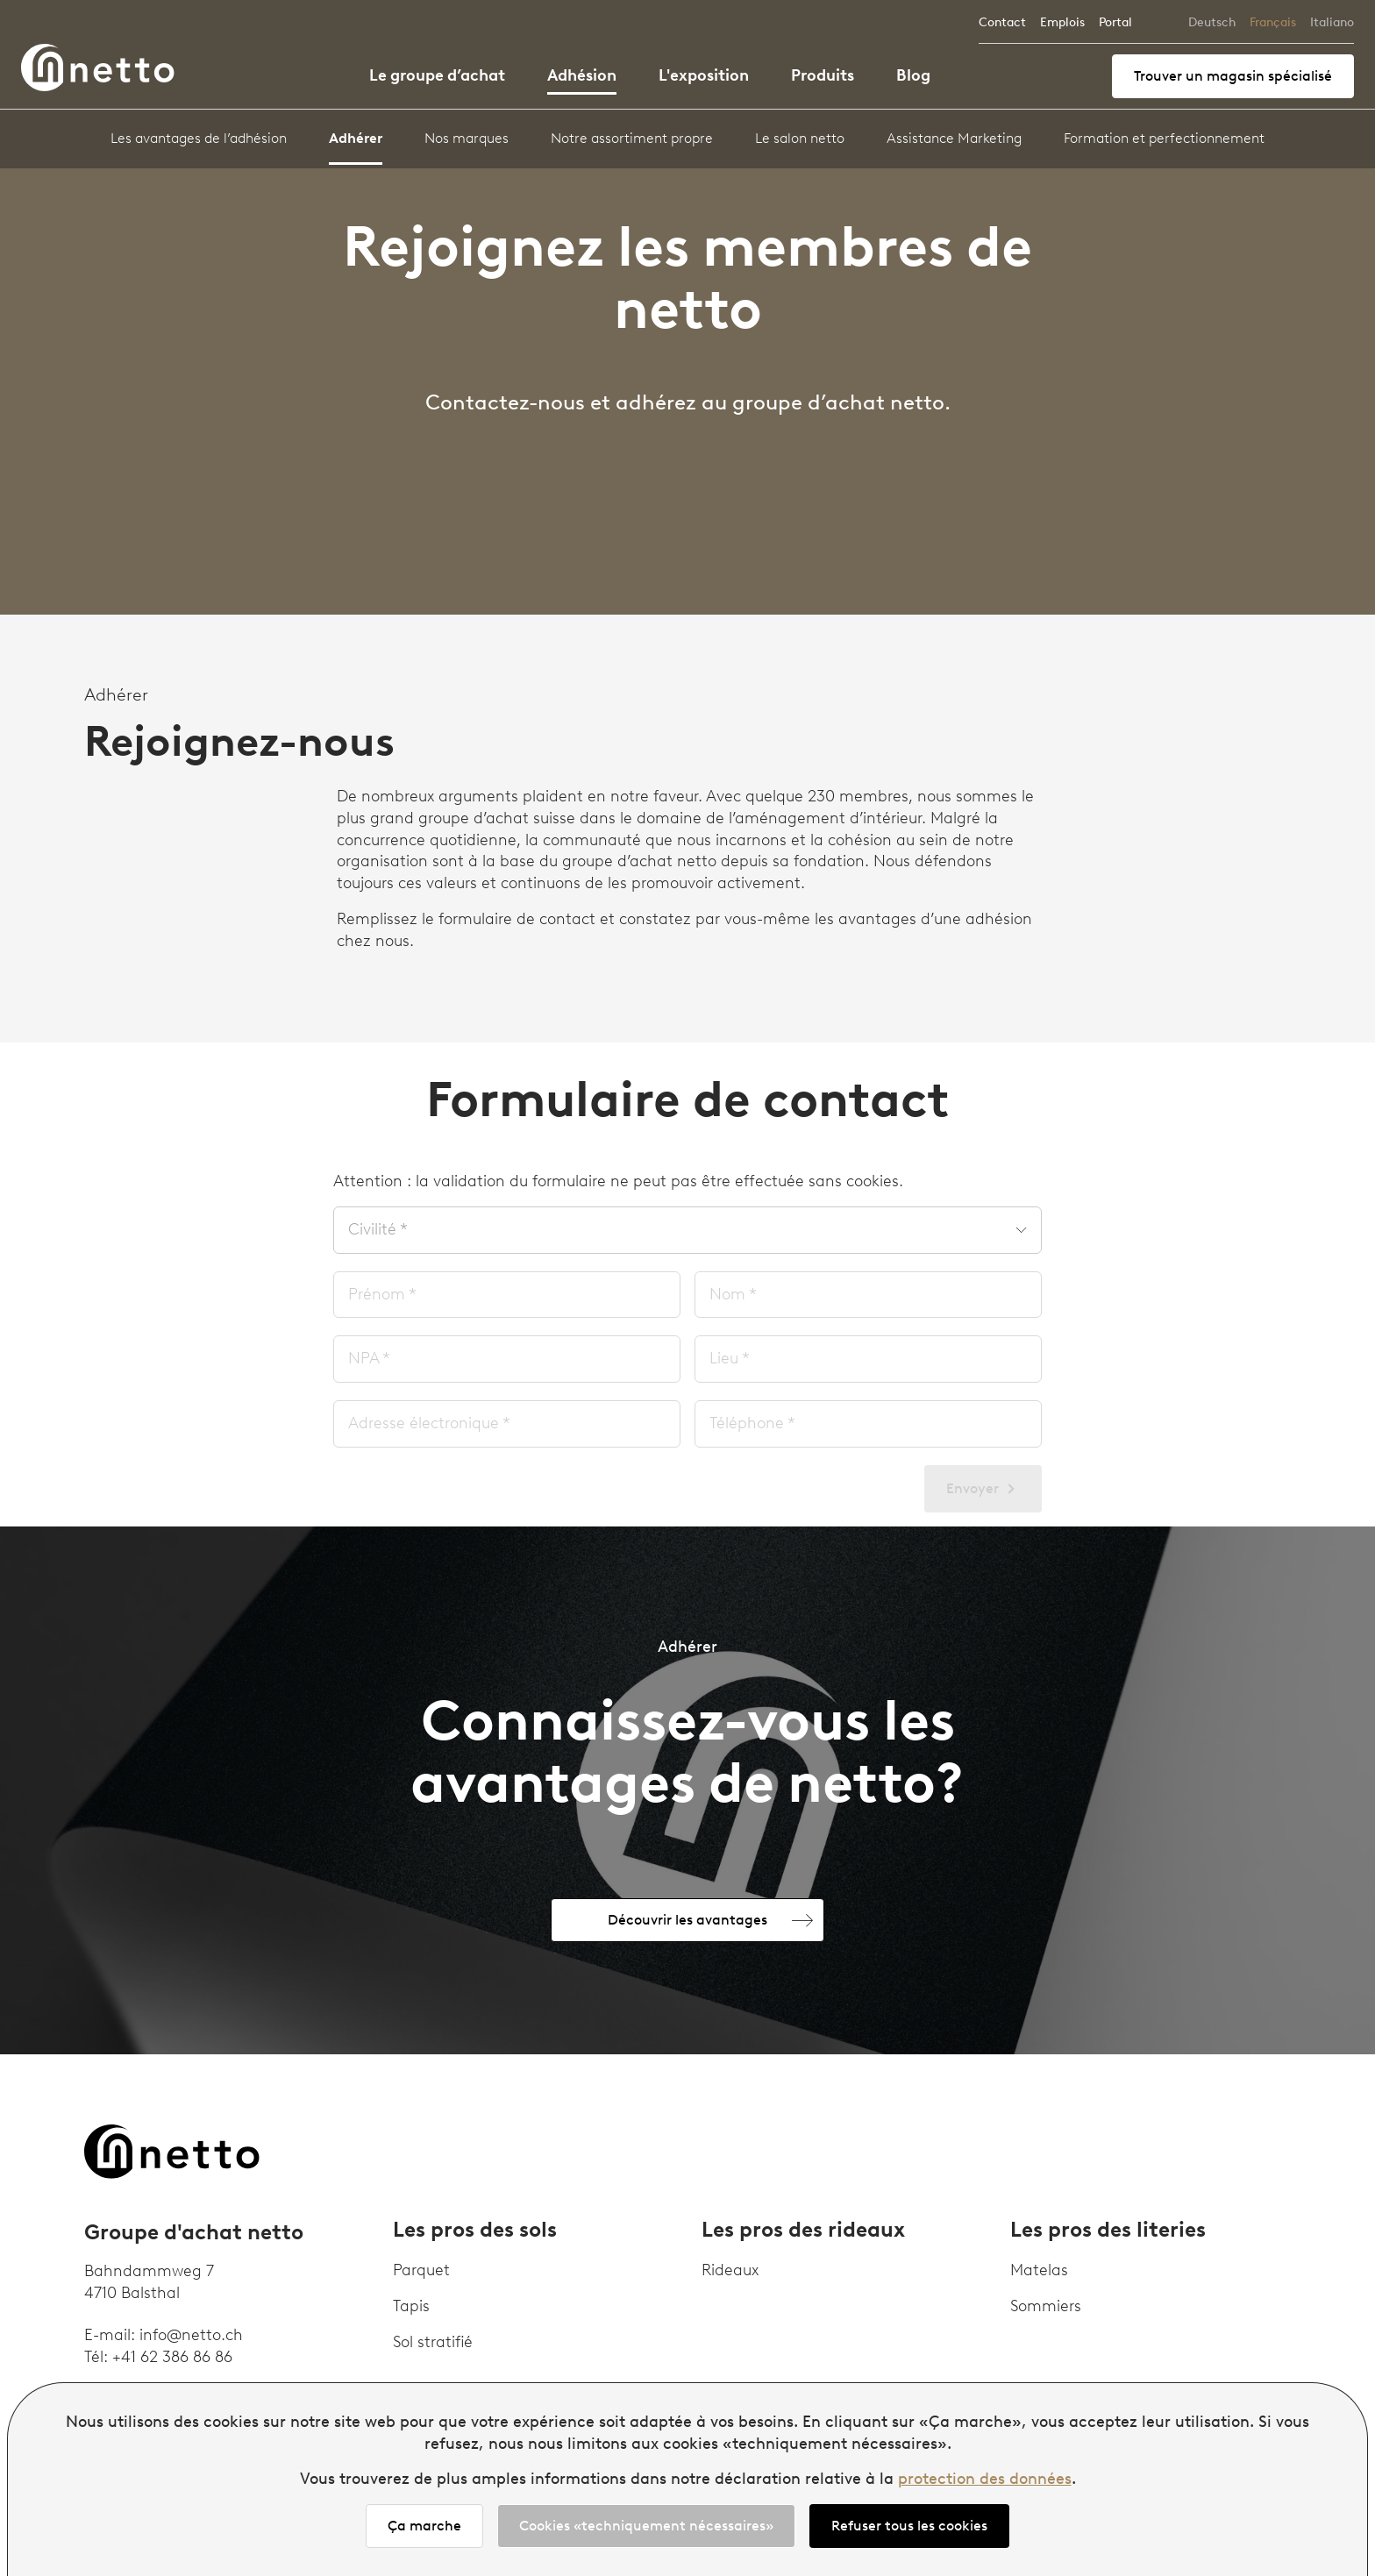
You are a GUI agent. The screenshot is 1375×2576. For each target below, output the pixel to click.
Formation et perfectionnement (1164, 138)
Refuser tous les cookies (909, 2525)
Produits (822, 75)
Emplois (1062, 22)
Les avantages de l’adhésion (198, 138)
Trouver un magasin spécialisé (1233, 76)
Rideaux (730, 2270)
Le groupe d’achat (437, 75)
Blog (913, 75)
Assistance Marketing (954, 138)
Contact (1002, 22)
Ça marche (424, 2525)
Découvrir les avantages (687, 1919)
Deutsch (1212, 22)
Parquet (421, 2270)
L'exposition (704, 75)
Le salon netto (799, 138)
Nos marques (466, 138)
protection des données (985, 2478)
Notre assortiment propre (632, 138)
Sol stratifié (433, 2342)
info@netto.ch (191, 2335)
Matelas (1039, 2270)
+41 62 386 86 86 (172, 2356)
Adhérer (355, 138)
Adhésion (581, 75)
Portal (1115, 22)
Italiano (1332, 22)
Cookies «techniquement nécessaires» (646, 2525)
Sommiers (1045, 2306)
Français (1273, 22)
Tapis (411, 2306)
